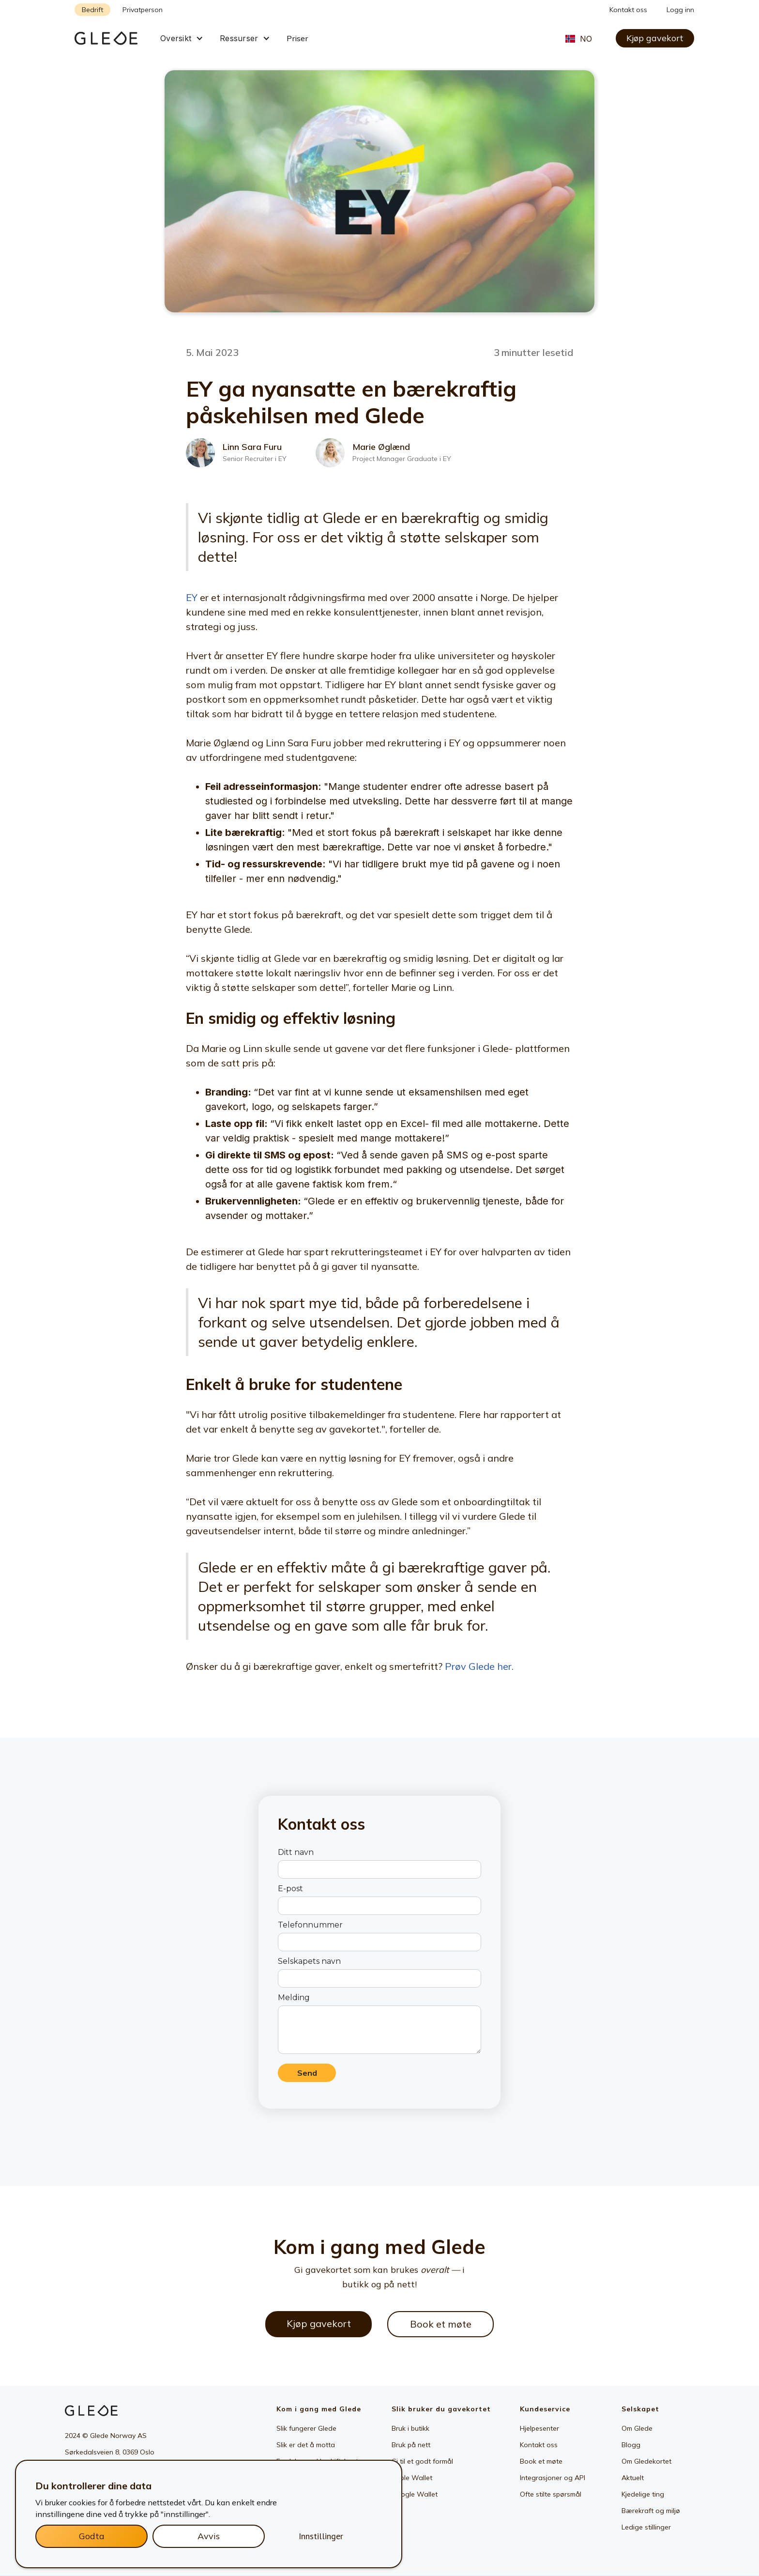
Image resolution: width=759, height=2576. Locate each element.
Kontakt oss (628, 9)
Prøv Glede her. (479, 1666)
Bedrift (92, 9)
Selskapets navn (309, 1961)
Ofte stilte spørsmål (550, 2494)
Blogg (631, 2445)
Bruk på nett (411, 2445)
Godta (92, 2536)
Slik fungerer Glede (306, 2428)
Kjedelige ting (643, 2494)
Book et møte (440, 2324)
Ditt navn (296, 1852)
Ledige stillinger (646, 2527)
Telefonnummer (310, 1924)
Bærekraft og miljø (651, 2510)
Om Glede (637, 2428)
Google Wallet (415, 2494)
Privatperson (142, 9)
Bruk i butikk (410, 2428)
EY (191, 597)
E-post (290, 1888)
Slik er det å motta (305, 2445)
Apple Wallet (412, 2478)
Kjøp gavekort (654, 38)
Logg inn (680, 9)
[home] (113, 38)
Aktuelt (633, 2478)
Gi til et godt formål (422, 2461)
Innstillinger (321, 2536)
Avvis (208, 2536)
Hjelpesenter (539, 2428)
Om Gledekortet (646, 2461)
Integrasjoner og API (552, 2478)
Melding (294, 1997)
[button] (181, 38)
